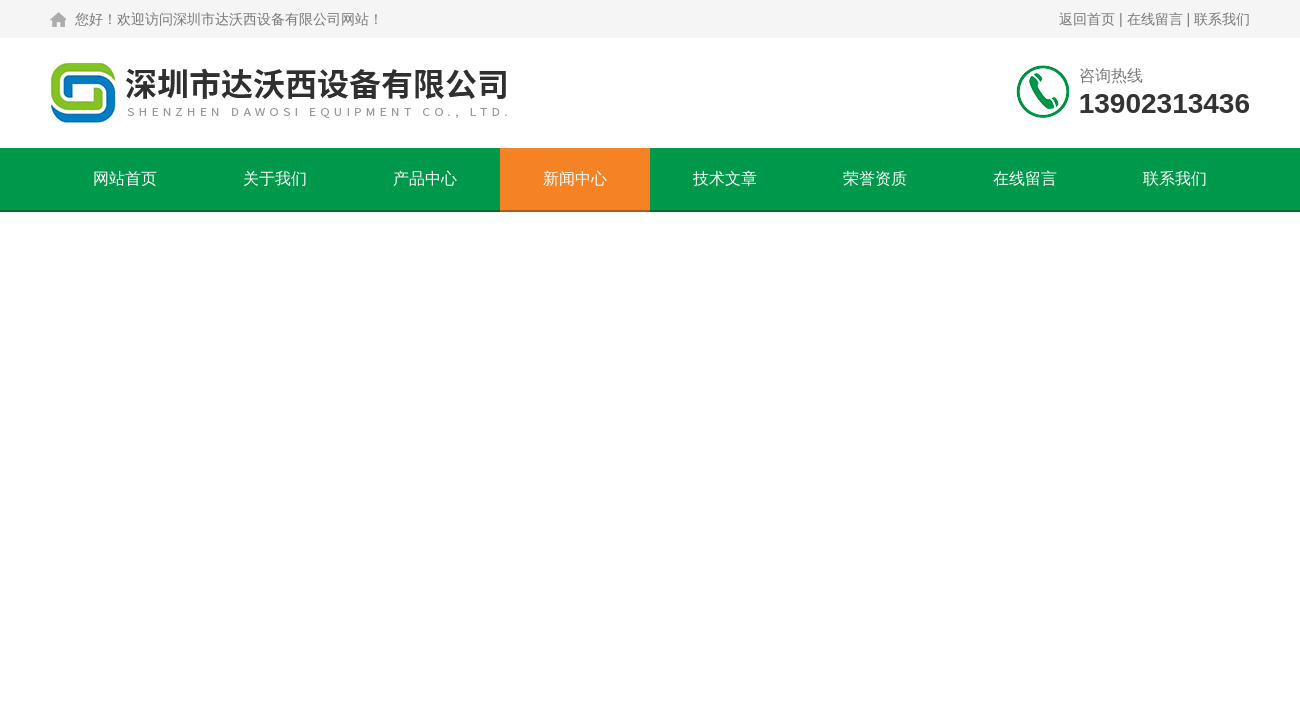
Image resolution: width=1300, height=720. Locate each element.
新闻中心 (575, 178)
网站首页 (125, 178)
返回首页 (1087, 19)
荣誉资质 (875, 178)
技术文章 (725, 178)
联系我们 (1222, 19)
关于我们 (275, 178)
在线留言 (1155, 19)
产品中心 (425, 178)
